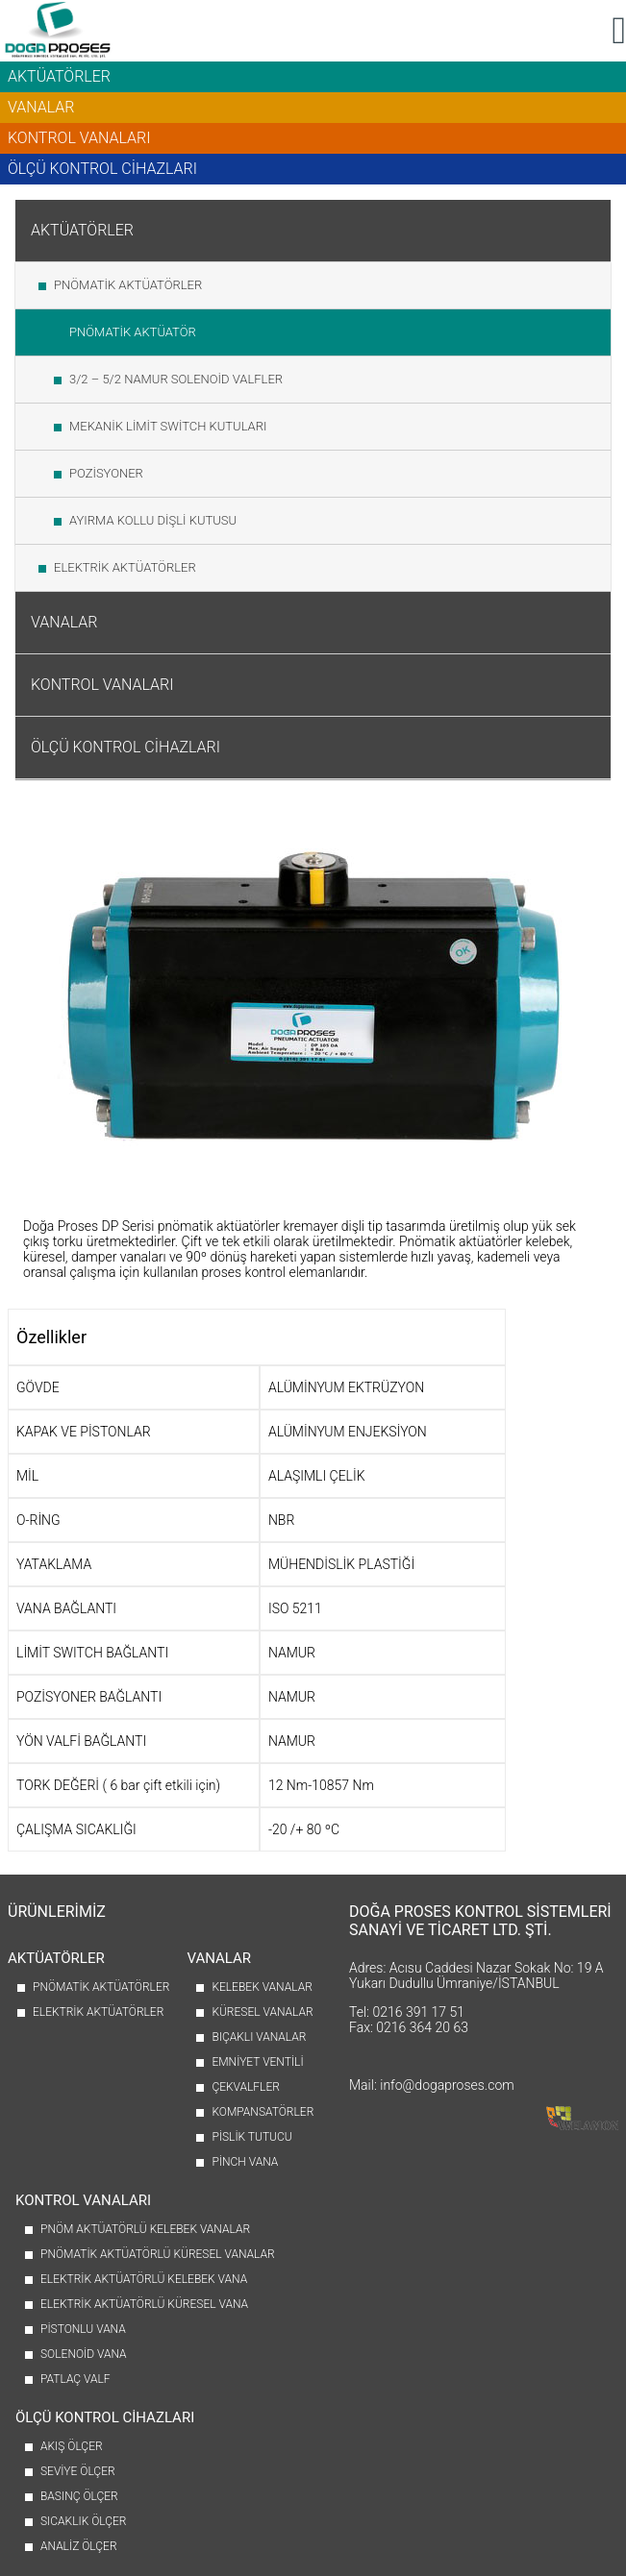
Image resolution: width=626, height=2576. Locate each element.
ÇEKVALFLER (246, 2087)
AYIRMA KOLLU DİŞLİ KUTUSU (153, 520)
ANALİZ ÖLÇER (78, 2546)
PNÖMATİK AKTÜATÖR (132, 332)
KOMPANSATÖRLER (262, 2112)
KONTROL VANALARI (79, 138)
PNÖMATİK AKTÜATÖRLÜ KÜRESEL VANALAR (157, 2254)
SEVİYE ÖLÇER (77, 2471)
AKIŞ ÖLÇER (71, 2446)
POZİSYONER (106, 473)
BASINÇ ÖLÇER (79, 2496)
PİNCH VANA (245, 2162)
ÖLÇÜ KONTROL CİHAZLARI (102, 168)
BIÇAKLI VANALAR (259, 2037)
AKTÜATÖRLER (59, 76)
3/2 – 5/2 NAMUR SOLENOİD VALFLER (176, 379)
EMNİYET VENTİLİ (257, 2062)
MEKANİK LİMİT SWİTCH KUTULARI (167, 426)
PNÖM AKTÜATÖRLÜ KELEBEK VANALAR (145, 2229)
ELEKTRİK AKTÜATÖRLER (125, 567)
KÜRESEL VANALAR (262, 2012)
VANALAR (41, 107)
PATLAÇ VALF (75, 2379)
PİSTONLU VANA (83, 2329)
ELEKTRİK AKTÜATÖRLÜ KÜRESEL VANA (144, 2304)
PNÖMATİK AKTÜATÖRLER (128, 285)
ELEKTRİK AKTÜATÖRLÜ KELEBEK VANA (143, 2279)
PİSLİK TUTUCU (251, 2137)
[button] (619, 31)
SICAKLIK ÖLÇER (83, 2521)
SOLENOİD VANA (83, 2354)
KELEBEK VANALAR (262, 1987)
